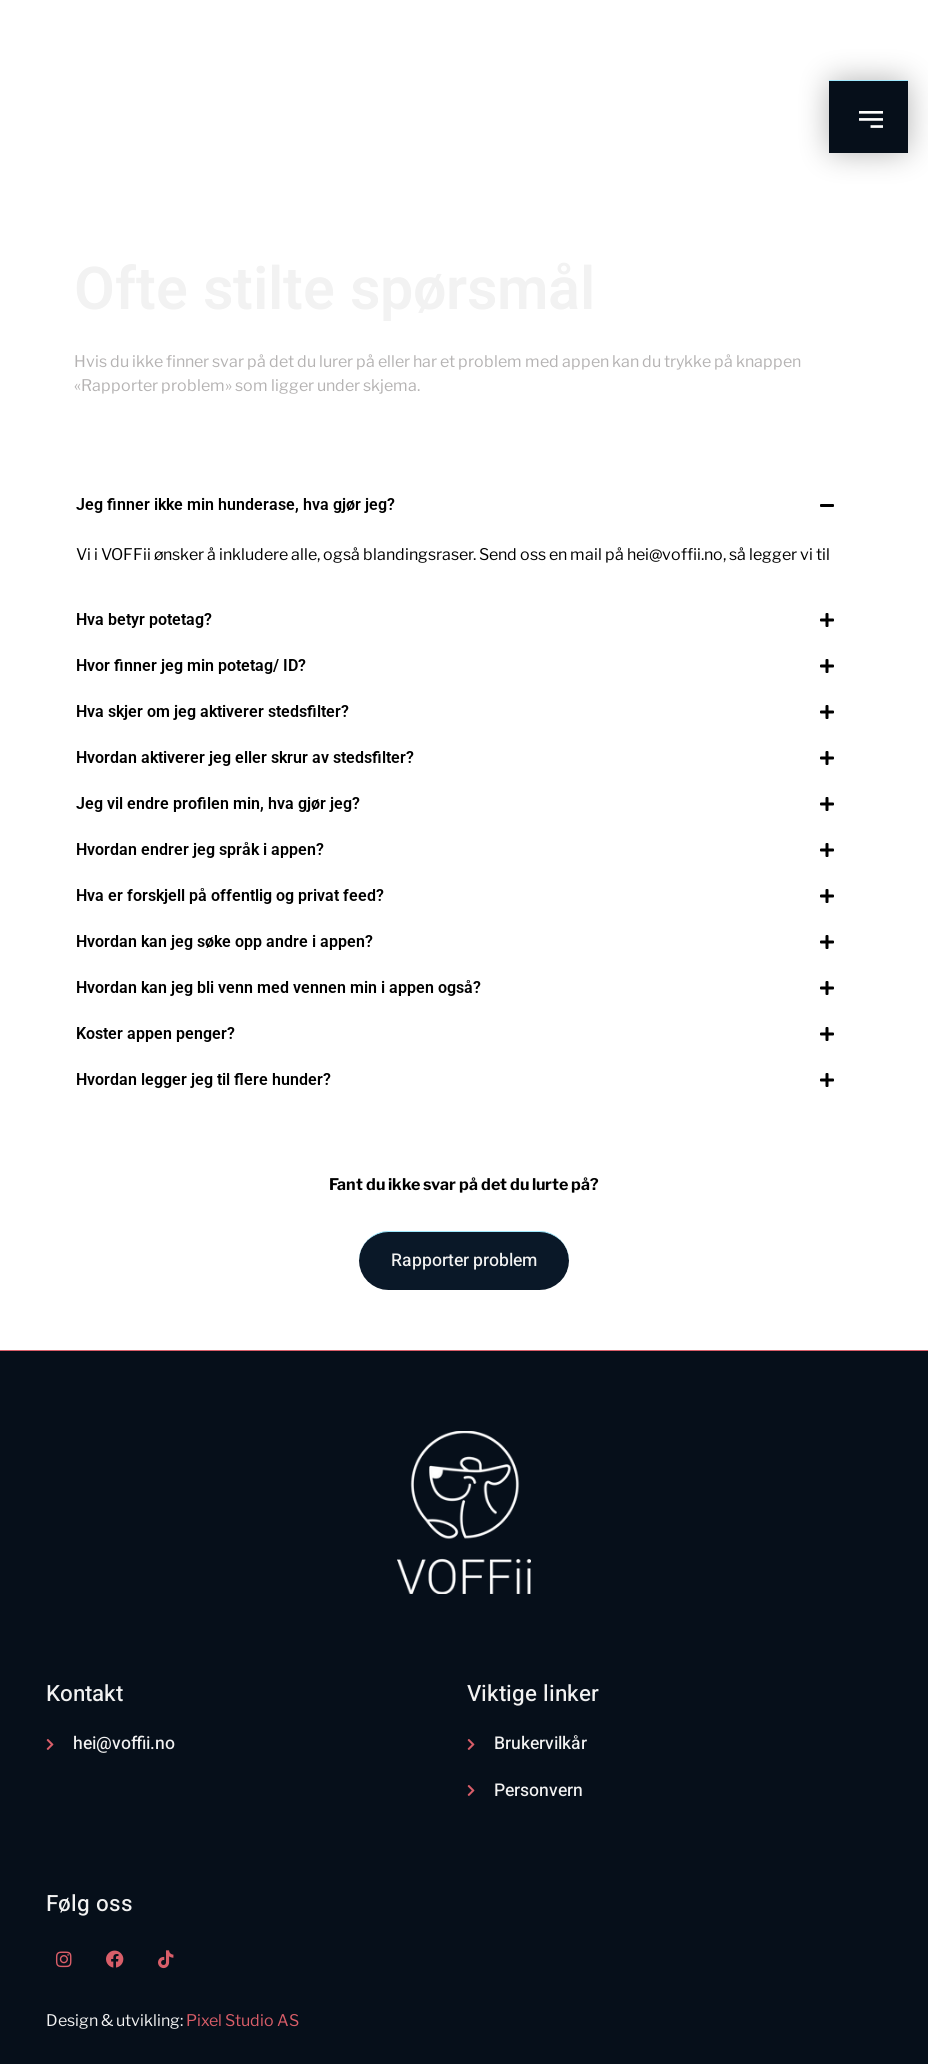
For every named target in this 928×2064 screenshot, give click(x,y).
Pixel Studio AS (242, 2020)
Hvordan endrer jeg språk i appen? (200, 849)
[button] (454, 505)
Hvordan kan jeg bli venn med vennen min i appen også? (278, 987)
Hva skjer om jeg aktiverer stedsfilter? (212, 711)
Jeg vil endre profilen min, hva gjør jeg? (218, 803)
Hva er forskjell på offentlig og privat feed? (230, 895)
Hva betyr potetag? (144, 619)
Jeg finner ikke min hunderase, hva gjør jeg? (235, 504)
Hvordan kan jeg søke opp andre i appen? (224, 941)
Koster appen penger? (155, 1033)
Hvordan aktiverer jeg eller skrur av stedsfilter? (245, 757)
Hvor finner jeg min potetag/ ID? (191, 665)
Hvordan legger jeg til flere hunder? (203, 1079)
